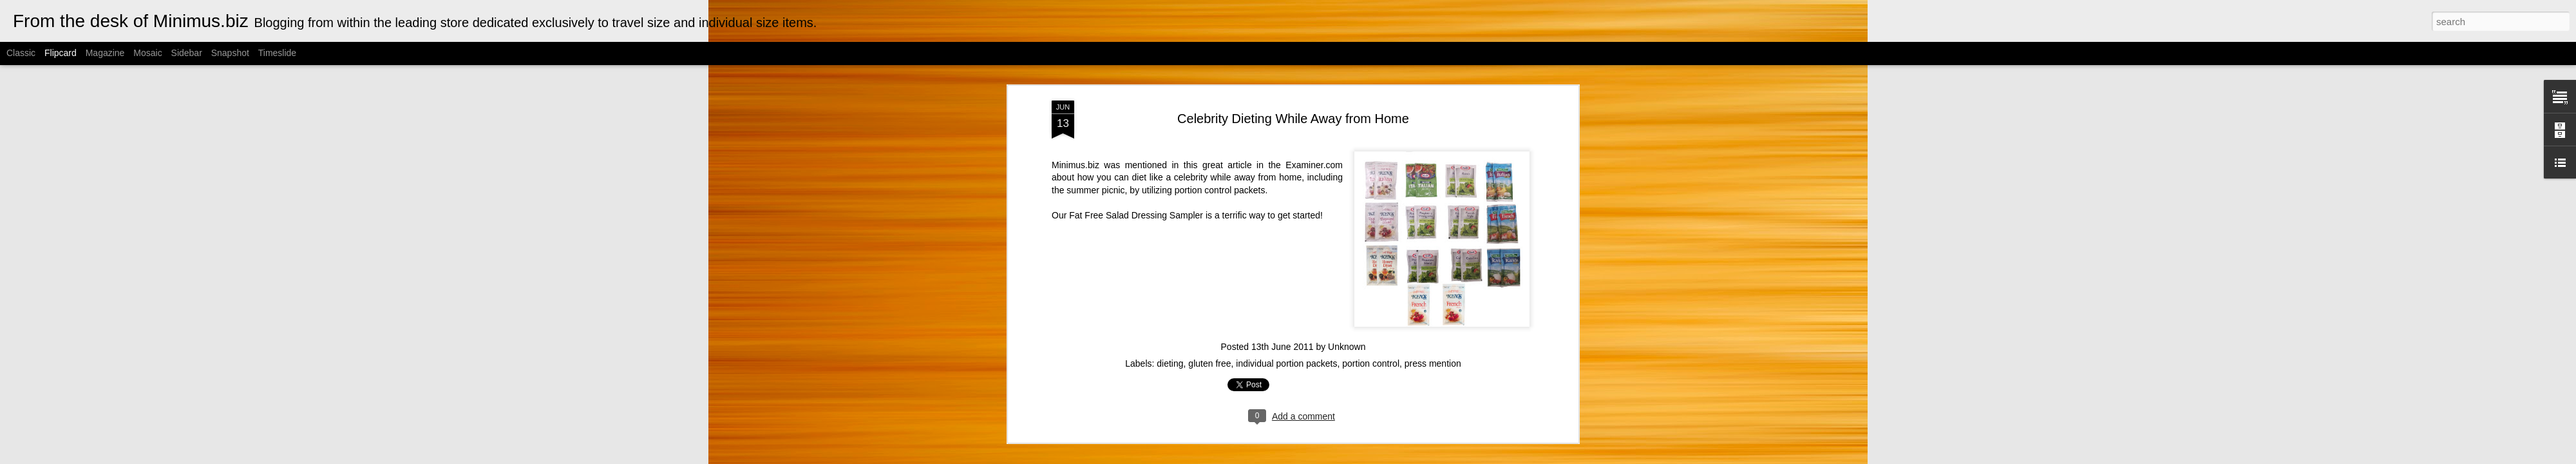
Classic (20, 53)
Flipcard (60, 53)
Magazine (105, 53)
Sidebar (186, 53)
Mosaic (147, 53)
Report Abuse (1414, 457)
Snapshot (230, 53)
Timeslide (277, 53)
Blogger (1376, 457)
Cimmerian (1304, 457)
